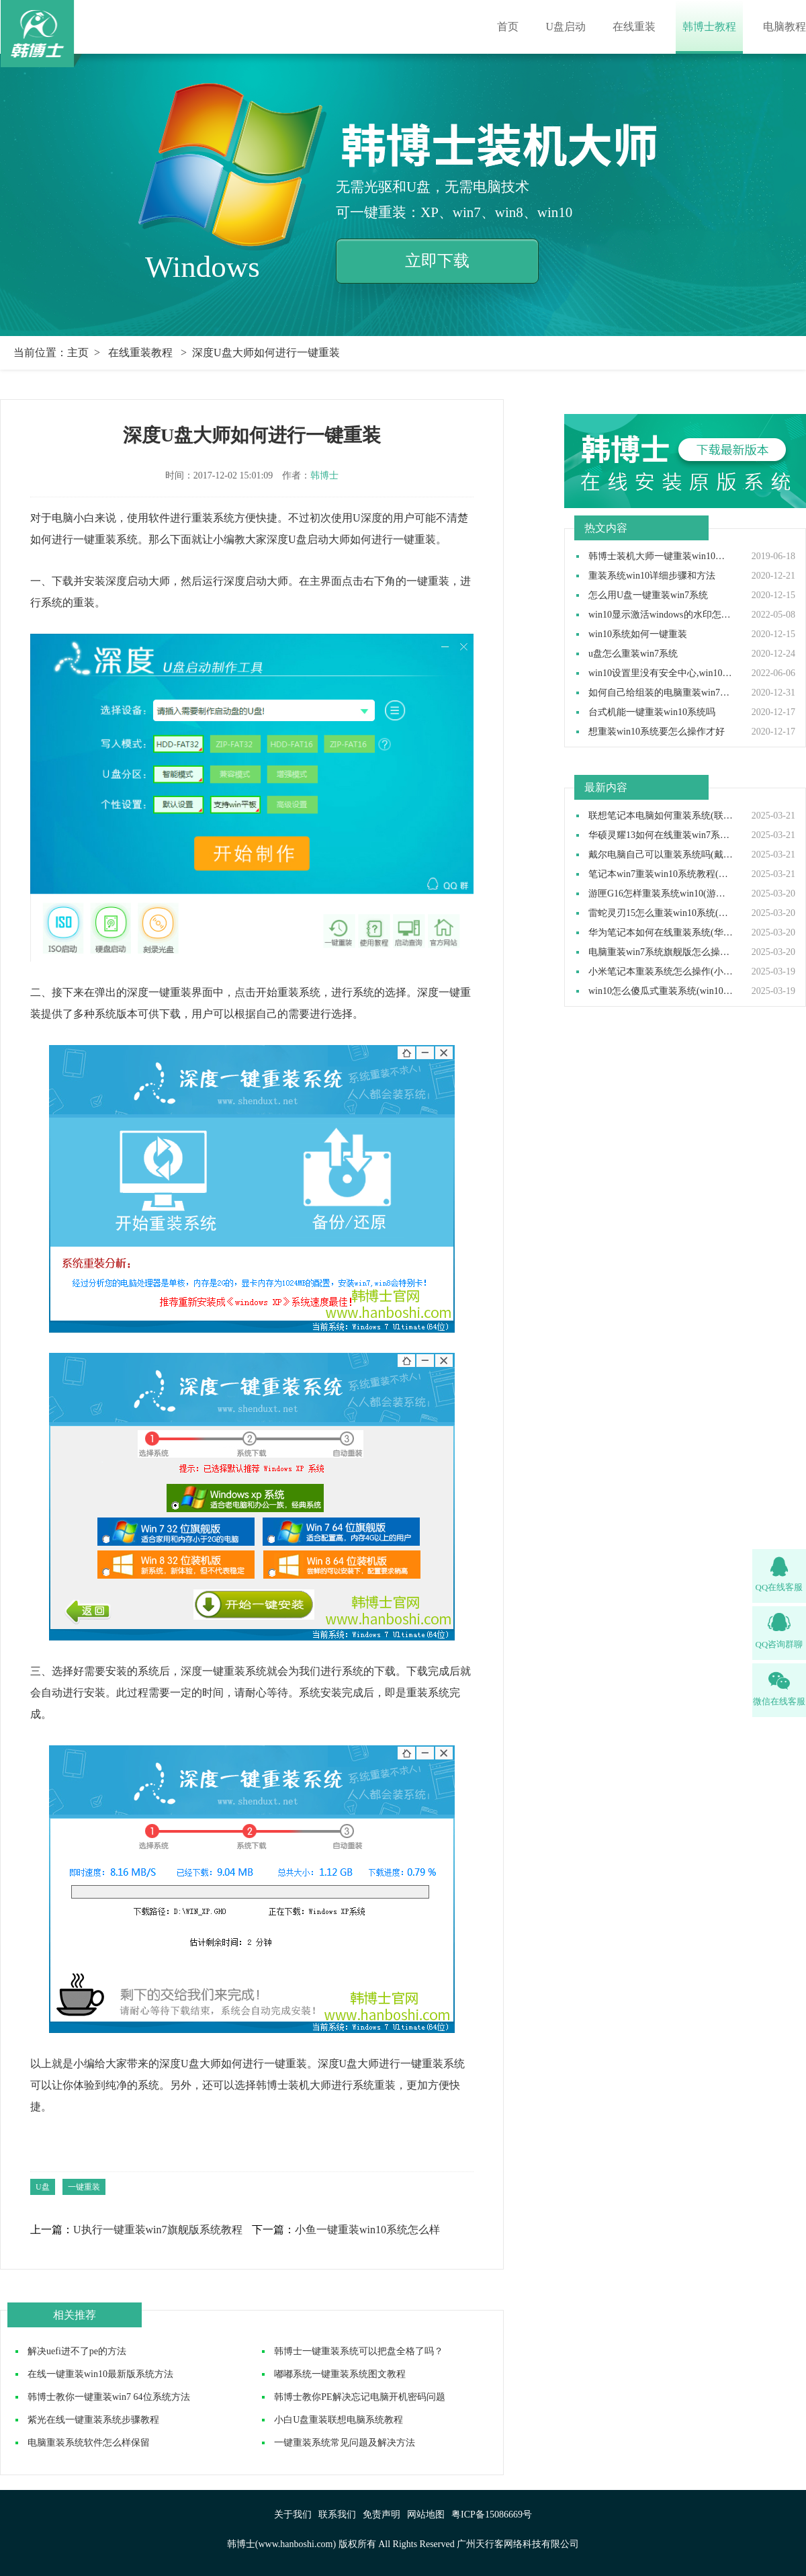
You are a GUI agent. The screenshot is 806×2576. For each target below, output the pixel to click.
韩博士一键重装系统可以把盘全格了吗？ (358, 2351)
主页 (78, 352)
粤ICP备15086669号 (491, 2514)
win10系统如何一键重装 (637, 634)
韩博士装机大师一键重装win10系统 (660, 556)
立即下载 (437, 260)
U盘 (43, 2187)
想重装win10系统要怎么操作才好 (656, 732)
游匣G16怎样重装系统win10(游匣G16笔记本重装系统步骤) (660, 894)
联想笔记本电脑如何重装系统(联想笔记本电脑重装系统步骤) (660, 816)
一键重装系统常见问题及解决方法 (344, 2443)
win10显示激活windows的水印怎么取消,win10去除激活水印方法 (660, 615)
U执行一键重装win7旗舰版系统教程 (157, 2230)
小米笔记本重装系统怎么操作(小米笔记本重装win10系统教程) (660, 972)
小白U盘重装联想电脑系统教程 (338, 2420)
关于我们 (293, 2514)
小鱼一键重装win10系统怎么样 (367, 2230)
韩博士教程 (709, 26)
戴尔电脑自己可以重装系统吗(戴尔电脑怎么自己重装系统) (660, 855)
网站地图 (426, 2514)
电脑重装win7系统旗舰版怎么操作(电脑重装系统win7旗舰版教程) (660, 952)
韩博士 (324, 475)
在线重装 (634, 26)
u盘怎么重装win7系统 (633, 654)
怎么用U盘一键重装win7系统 (648, 595)
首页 (508, 26)
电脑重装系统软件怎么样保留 (89, 2443)
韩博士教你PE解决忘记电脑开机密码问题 (359, 2397)
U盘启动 (565, 26)
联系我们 (337, 2514)
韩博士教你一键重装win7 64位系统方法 (109, 2397)
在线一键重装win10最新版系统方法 (100, 2374)
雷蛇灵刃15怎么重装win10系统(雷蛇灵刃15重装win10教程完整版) (660, 913)
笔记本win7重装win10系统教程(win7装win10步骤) (660, 874)
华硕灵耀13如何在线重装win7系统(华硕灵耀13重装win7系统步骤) (660, 835)
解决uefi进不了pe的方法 (77, 2351)
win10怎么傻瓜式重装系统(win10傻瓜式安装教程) (660, 991)
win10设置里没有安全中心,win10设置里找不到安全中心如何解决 (660, 673)
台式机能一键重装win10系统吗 (651, 712)
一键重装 (84, 2187)
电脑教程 (784, 26)
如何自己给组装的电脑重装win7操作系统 (660, 693)
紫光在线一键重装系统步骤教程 (93, 2420)
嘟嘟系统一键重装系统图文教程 (340, 2374)
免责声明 (381, 2514)
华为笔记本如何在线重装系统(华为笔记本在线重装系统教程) (660, 933)
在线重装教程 (140, 352)
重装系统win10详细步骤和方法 (651, 576)
